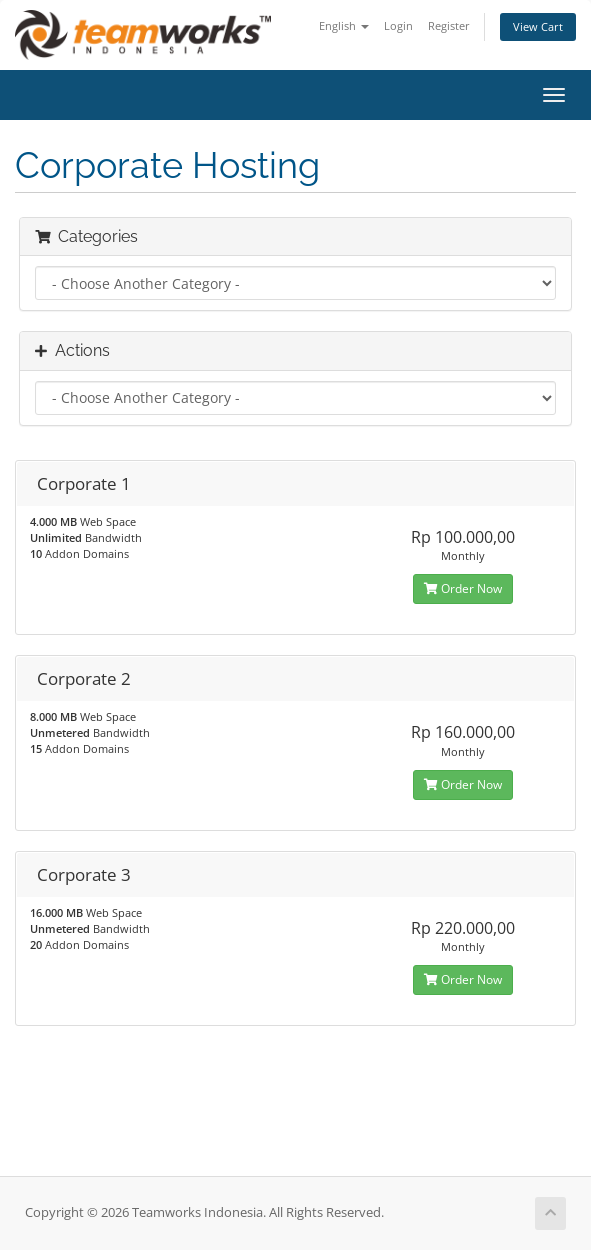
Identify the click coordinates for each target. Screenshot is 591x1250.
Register (449, 25)
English (344, 25)
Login (398, 25)
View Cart (538, 26)
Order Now (463, 588)
